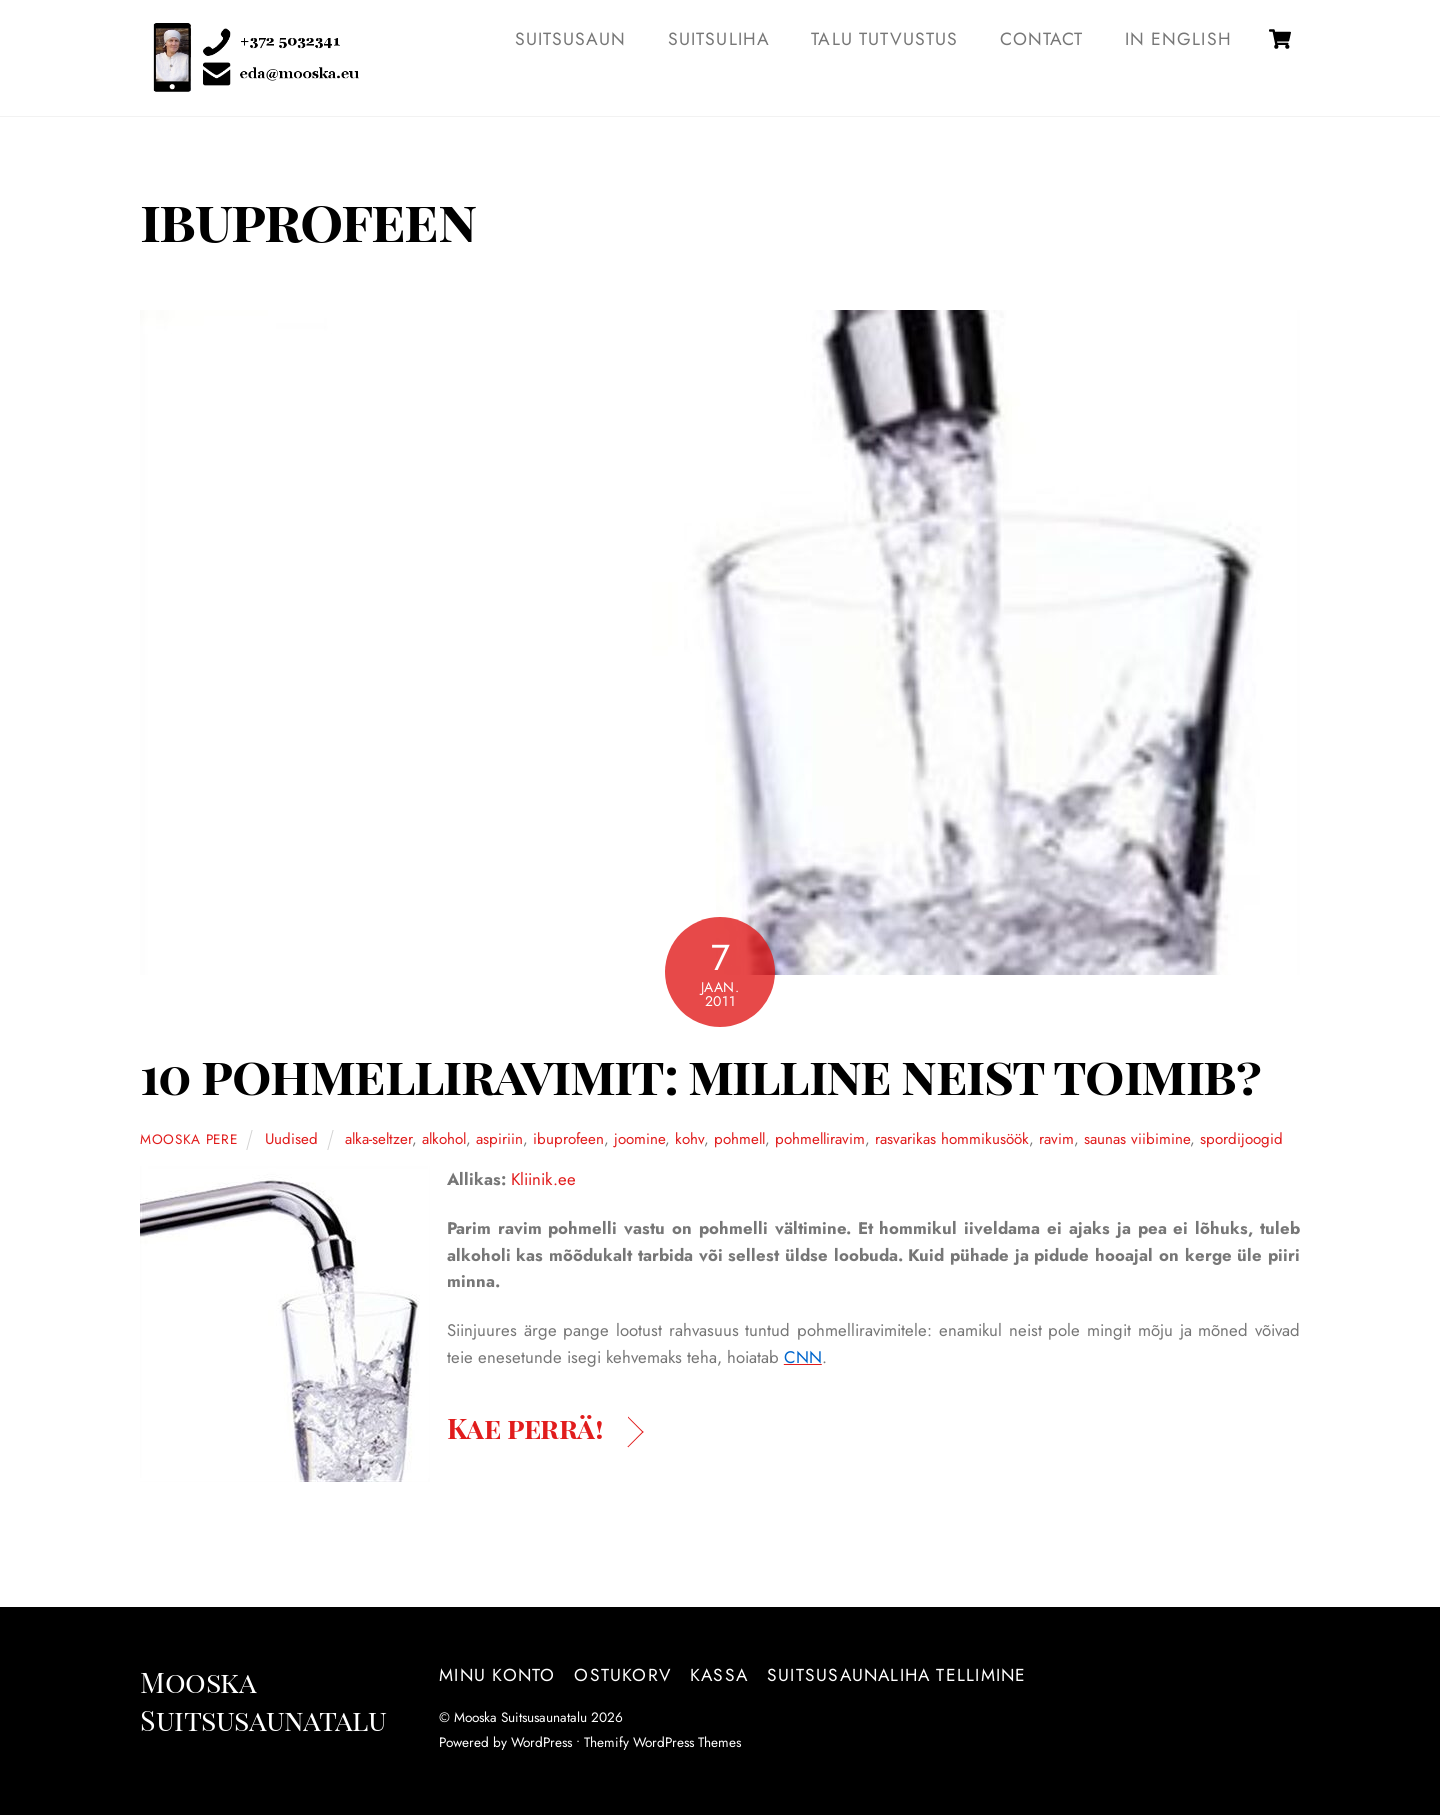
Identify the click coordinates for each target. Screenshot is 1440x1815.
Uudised (291, 1139)
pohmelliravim (820, 1139)
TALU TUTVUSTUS (884, 39)
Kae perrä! (525, 1427)
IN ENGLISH (1178, 39)
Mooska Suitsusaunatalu (520, 1717)
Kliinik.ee (543, 1179)
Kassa (719, 1675)
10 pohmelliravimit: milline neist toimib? (700, 1073)
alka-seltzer (378, 1139)
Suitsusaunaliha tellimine (896, 1675)
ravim (1056, 1139)
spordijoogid (1241, 1139)
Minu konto (497, 1675)
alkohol (444, 1139)
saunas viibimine (1137, 1139)
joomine (639, 1139)
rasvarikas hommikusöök (952, 1139)
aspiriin (499, 1139)
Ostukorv (622, 1675)
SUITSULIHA (719, 39)
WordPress (541, 1742)
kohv (689, 1139)
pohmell (739, 1139)
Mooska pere (189, 1139)
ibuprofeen (568, 1139)
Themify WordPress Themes (662, 1742)
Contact (1041, 39)
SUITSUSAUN (571, 39)
